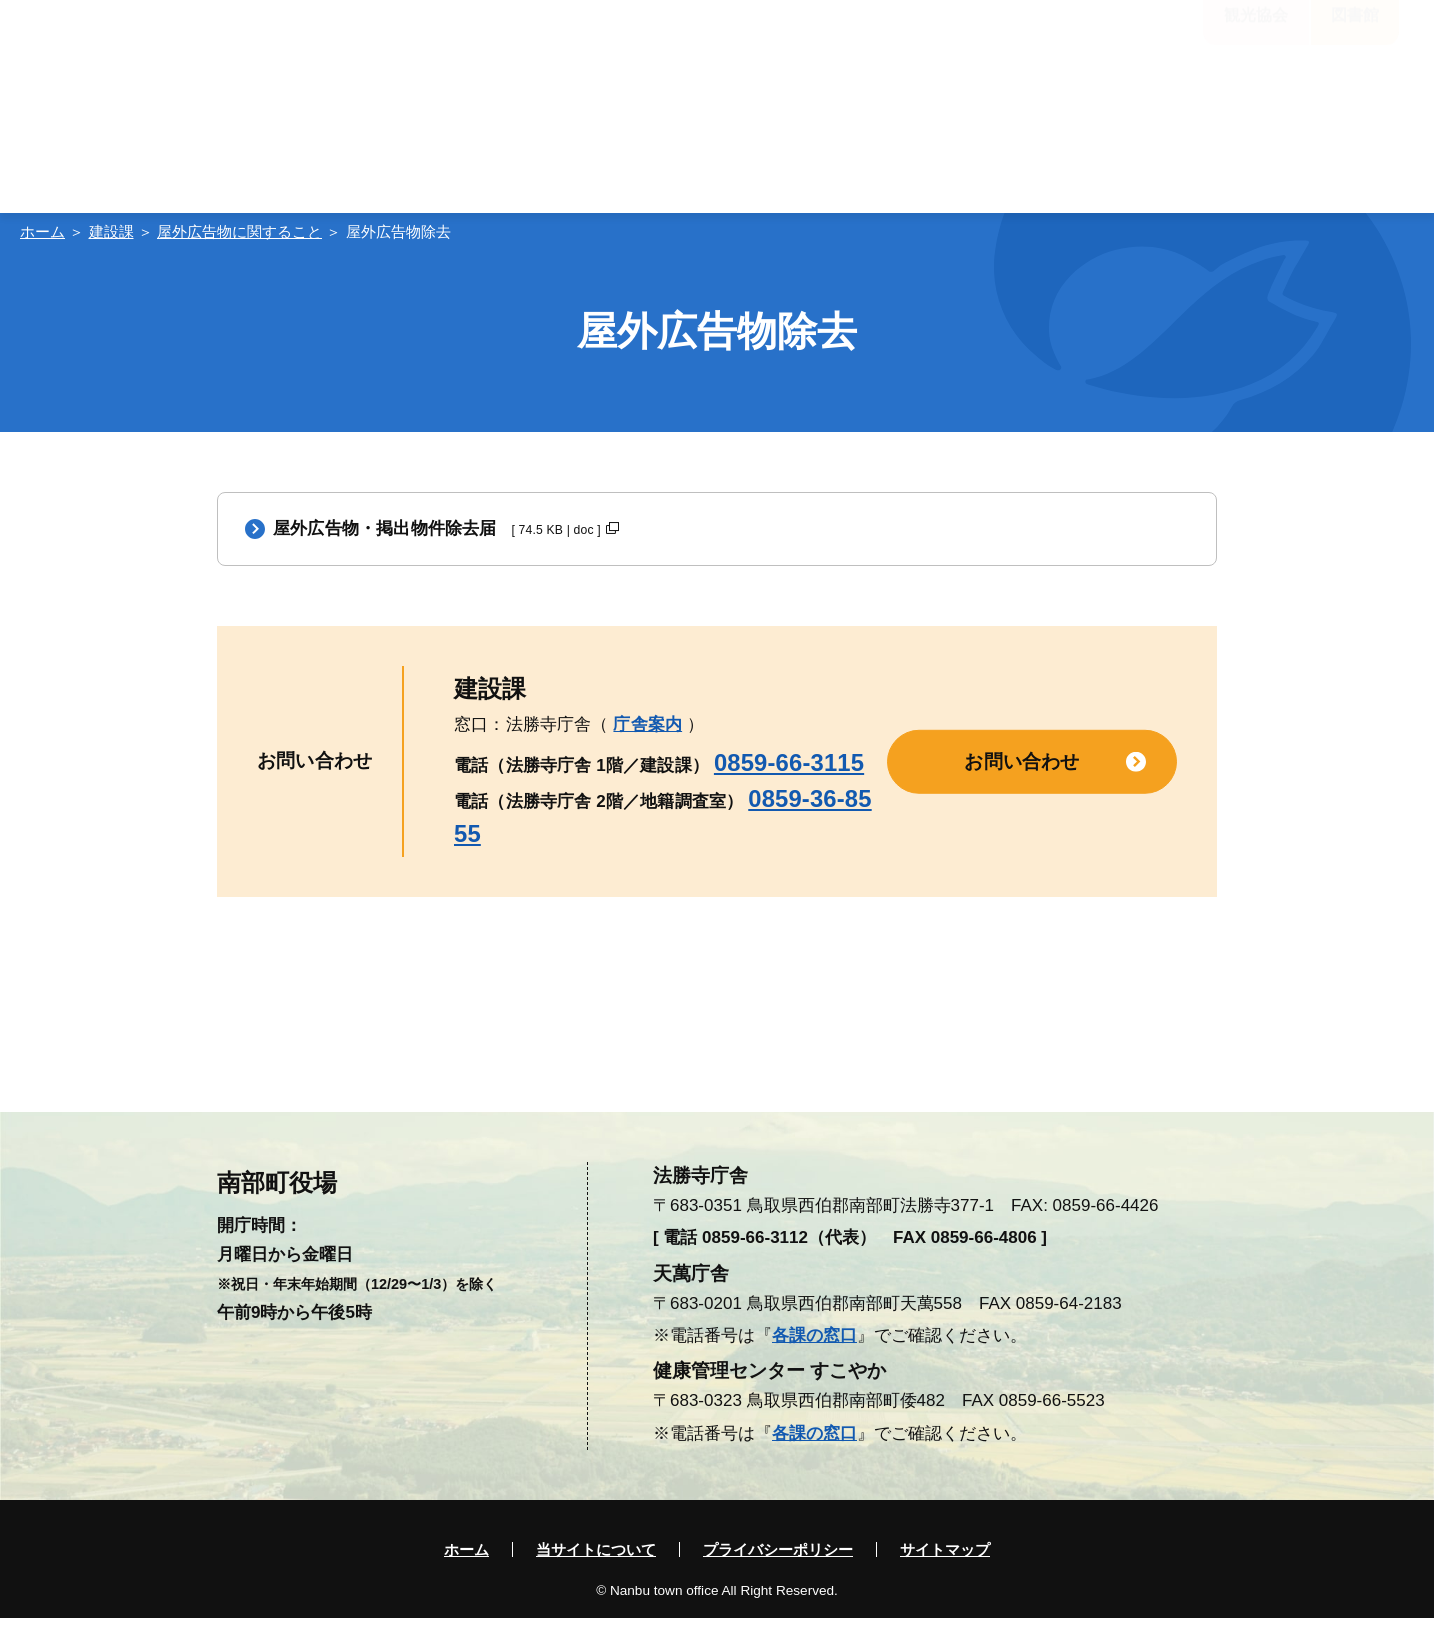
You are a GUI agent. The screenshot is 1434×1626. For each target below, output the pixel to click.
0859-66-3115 (789, 770)
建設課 (111, 231)
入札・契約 (1313, 99)
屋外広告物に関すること (239, 231)
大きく (706, 42)
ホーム (42, 231)
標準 (644, 42)
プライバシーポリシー (778, 1557)
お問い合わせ (1021, 768)
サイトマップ (945, 1557)
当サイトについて (596, 1557)
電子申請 (1169, 99)
